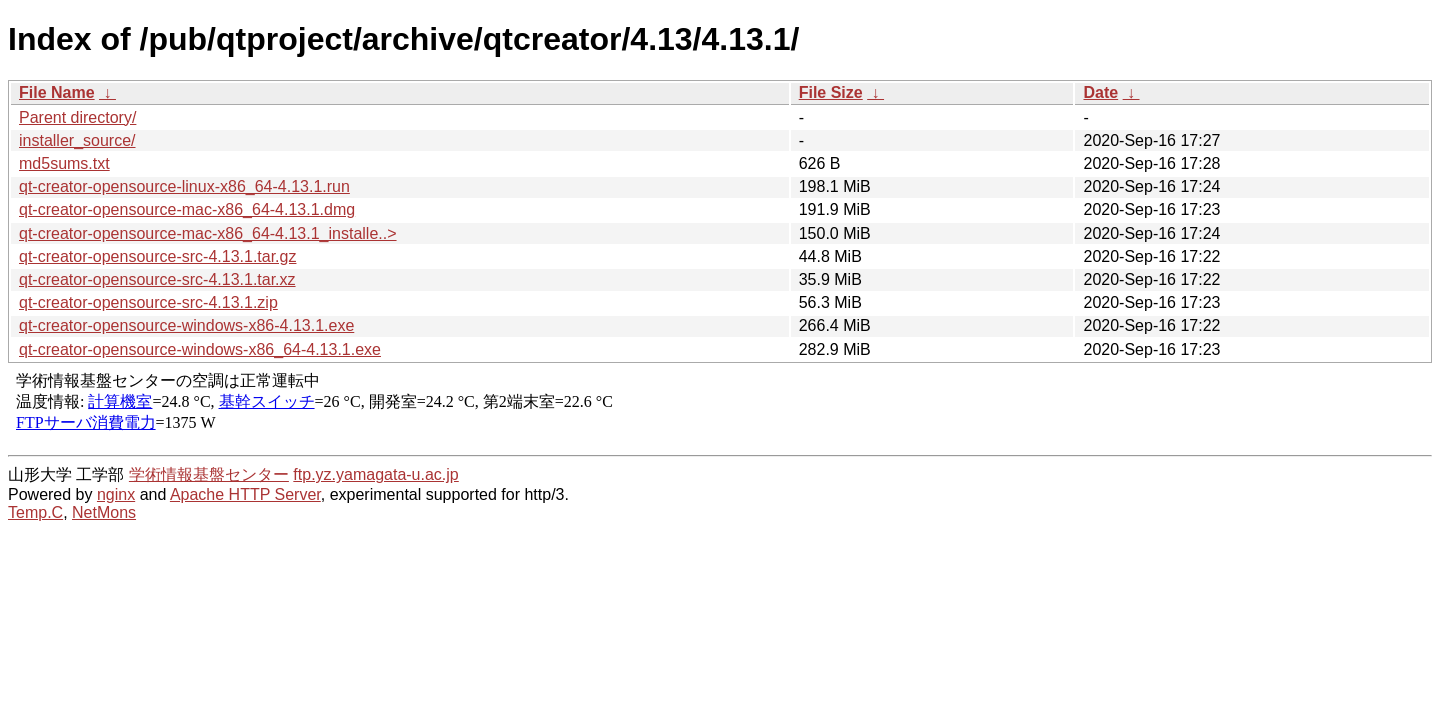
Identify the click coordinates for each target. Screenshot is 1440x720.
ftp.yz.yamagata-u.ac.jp (375, 474)
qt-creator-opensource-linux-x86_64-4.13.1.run (184, 186)
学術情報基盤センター (209, 474)
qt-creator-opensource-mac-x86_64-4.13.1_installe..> (208, 233)
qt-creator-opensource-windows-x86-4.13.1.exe (186, 325)
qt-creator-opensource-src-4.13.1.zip (148, 302)
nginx (116, 494)
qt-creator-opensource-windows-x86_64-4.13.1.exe (200, 349)
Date (1100, 92)
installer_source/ (77, 140)
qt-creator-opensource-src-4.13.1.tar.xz (157, 279)
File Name (57, 92)
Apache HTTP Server (245, 494)
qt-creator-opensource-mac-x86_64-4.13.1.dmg (187, 209)
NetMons (104, 512)
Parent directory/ (77, 117)
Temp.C (35, 512)
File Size (831, 92)
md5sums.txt (64, 163)
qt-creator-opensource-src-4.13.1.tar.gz (157, 256)
